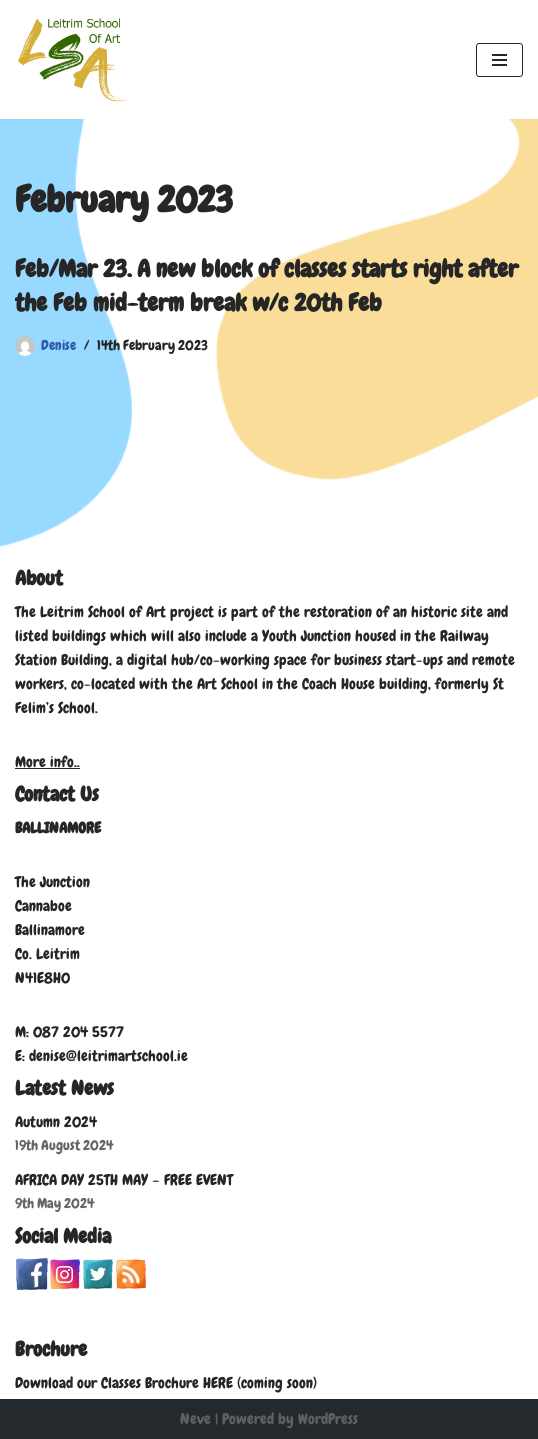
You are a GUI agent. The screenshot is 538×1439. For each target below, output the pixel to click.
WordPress (328, 1419)
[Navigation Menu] (499, 60)
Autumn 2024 (56, 1122)
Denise (58, 345)
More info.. (47, 762)
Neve (195, 1419)
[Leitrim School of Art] (75, 59)
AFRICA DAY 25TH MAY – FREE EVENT (124, 1180)
